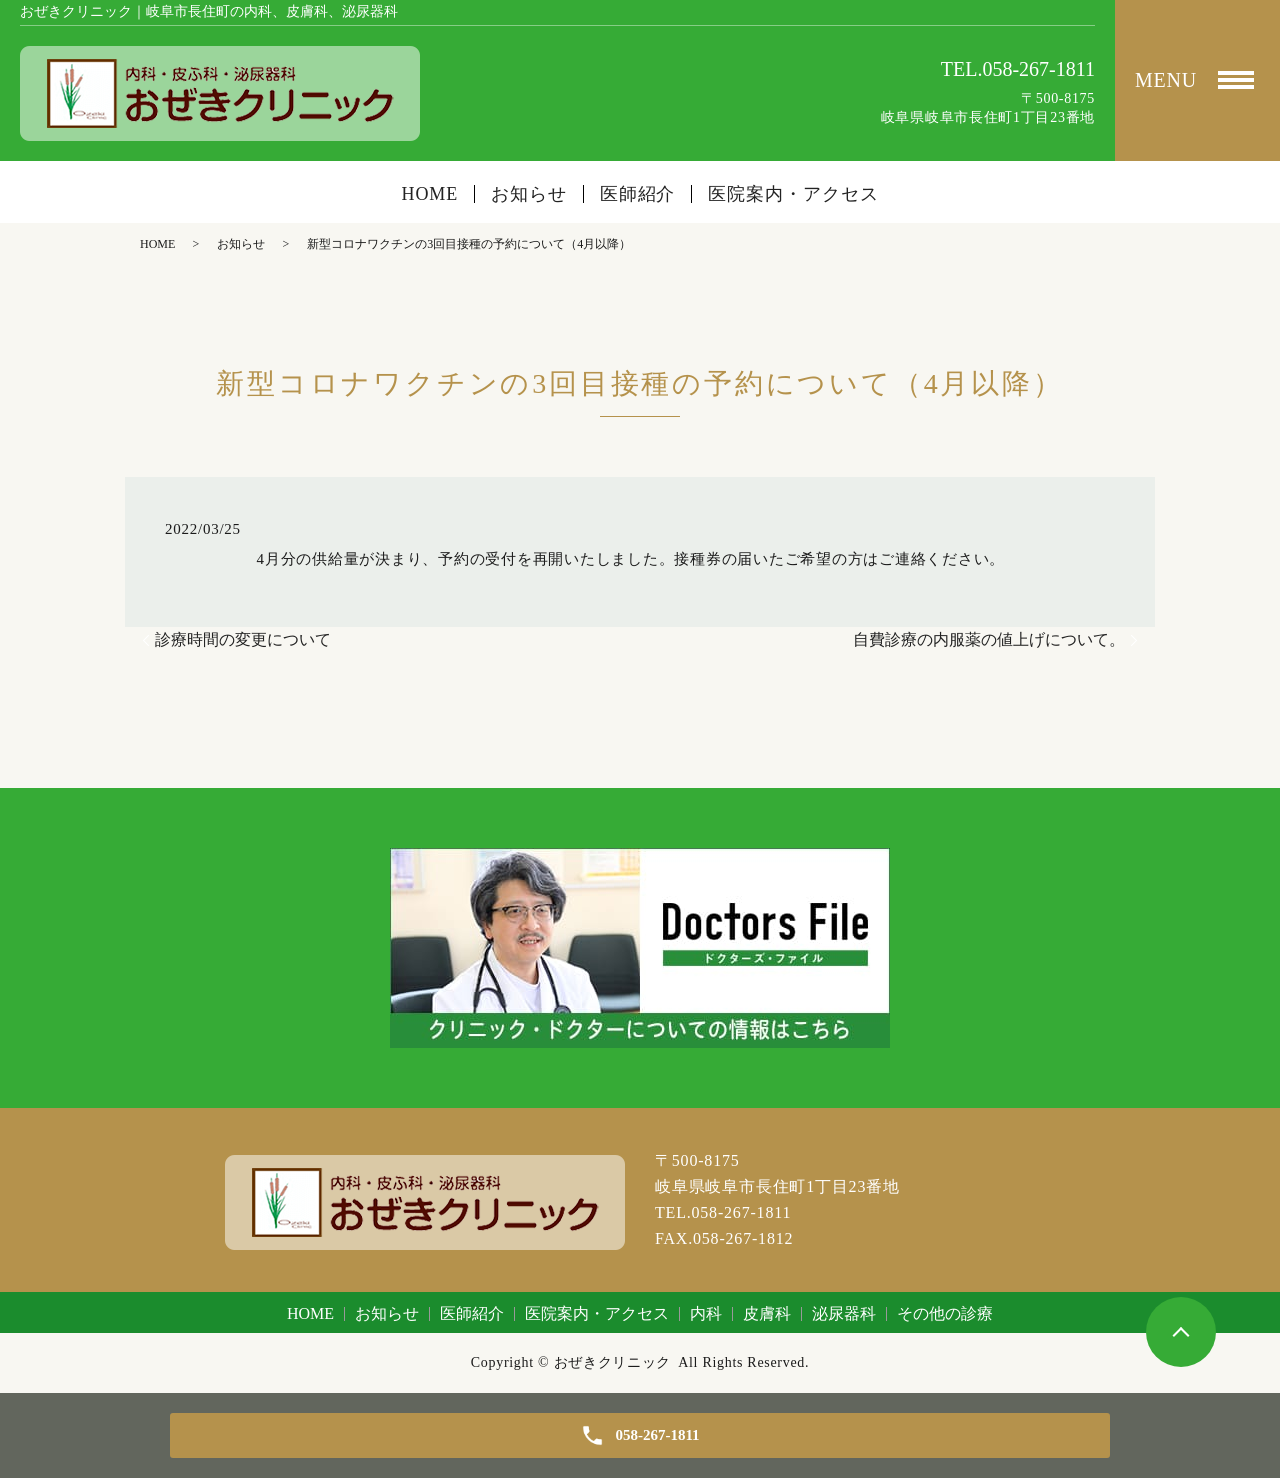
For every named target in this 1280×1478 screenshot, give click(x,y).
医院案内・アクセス (793, 194)
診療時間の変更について (243, 639)
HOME (430, 194)
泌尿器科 (844, 1313)
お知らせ (529, 194)
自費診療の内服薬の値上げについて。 (989, 639)
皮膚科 (767, 1313)
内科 (706, 1313)
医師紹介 (638, 194)
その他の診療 (945, 1313)
